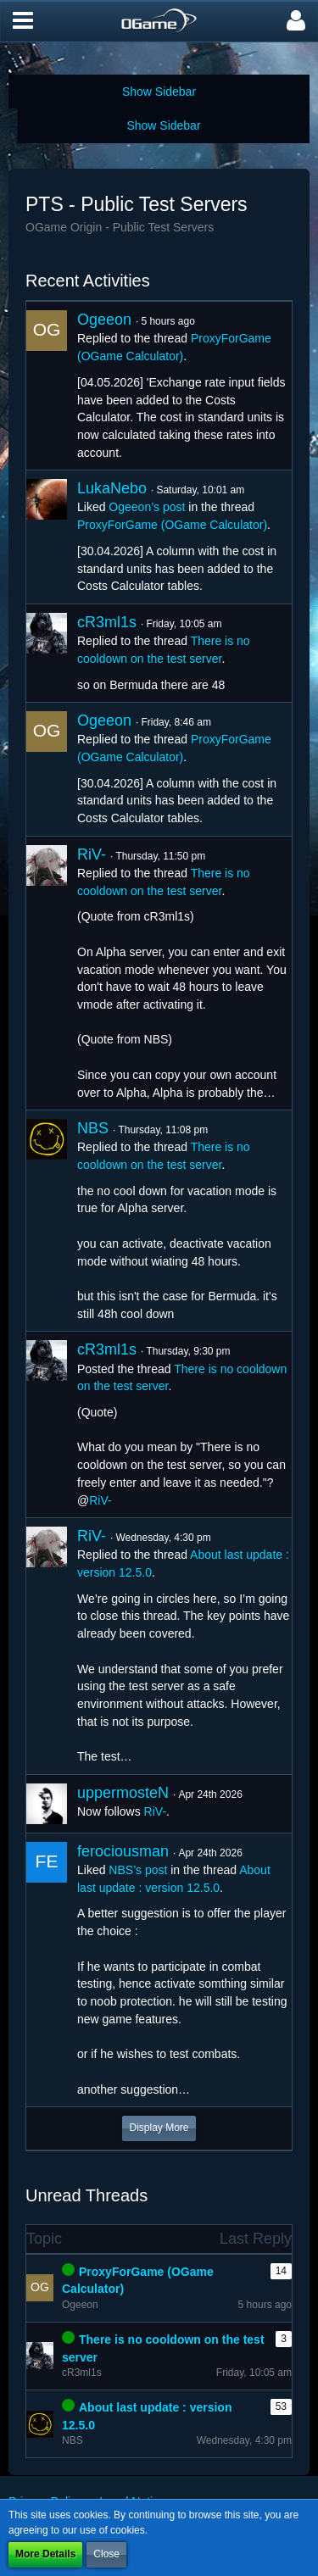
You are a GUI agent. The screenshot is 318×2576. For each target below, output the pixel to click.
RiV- (91, 854)
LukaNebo (112, 488)
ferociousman (123, 1851)
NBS (93, 1128)
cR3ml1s (107, 622)
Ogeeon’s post (147, 507)
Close (106, 2554)
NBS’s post (138, 1870)
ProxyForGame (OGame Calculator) (172, 524)
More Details (45, 2554)
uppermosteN (123, 1792)
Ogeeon (104, 319)
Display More (158, 2128)
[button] (22, 21)
